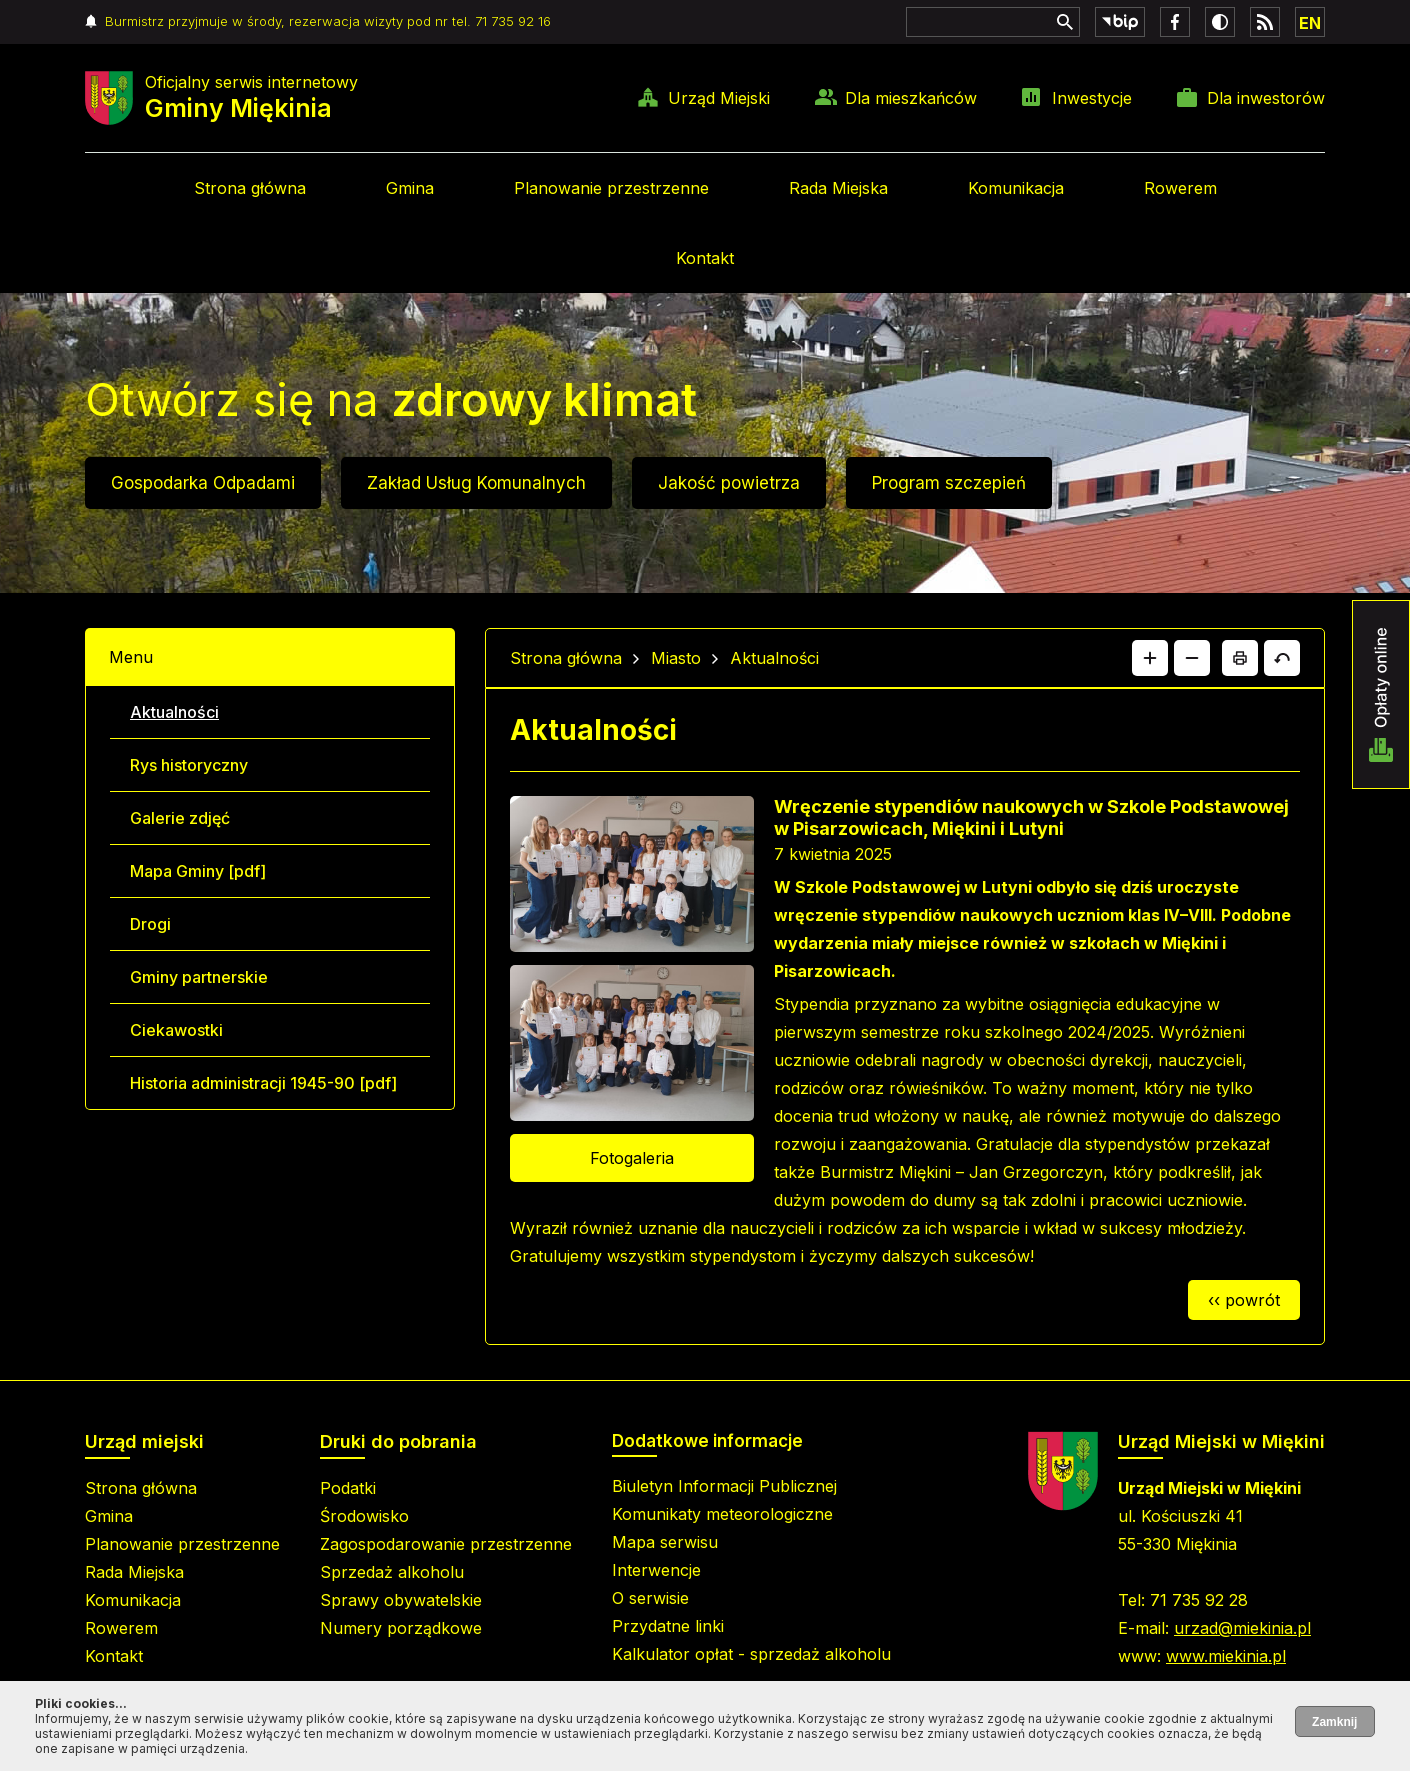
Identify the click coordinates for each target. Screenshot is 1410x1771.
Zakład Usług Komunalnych (476, 483)
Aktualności (174, 712)
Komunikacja (1016, 188)
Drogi (150, 924)
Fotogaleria (632, 1158)
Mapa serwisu (665, 1542)
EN (1310, 23)
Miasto (676, 658)
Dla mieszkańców (911, 98)
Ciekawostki (176, 1030)
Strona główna (250, 188)
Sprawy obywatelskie (401, 1600)
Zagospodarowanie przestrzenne (446, 1544)
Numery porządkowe (401, 1628)
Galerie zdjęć (180, 818)
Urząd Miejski (719, 98)
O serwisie (650, 1598)
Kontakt (705, 258)
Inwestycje (1092, 98)
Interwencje (656, 1570)
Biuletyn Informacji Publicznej (724, 1486)
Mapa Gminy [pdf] (198, 871)
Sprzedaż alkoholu (392, 1572)
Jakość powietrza (729, 483)
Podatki (348, 1488)
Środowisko (364, 1516)
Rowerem (1180, 188)
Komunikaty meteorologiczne (722, 1514)
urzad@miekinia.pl (1242, 1628)
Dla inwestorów (1266, 98)
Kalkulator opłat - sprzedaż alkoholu (751, 1654)
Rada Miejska (838, 188)
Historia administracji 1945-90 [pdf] (263, 1083)
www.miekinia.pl (1226, 1656)
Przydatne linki (668, 1626)
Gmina (410, 188)
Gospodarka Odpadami (203, 483)
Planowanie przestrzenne (611, 188)
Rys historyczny (189, 765)
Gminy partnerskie (199, 977)
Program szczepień (949, 483)
